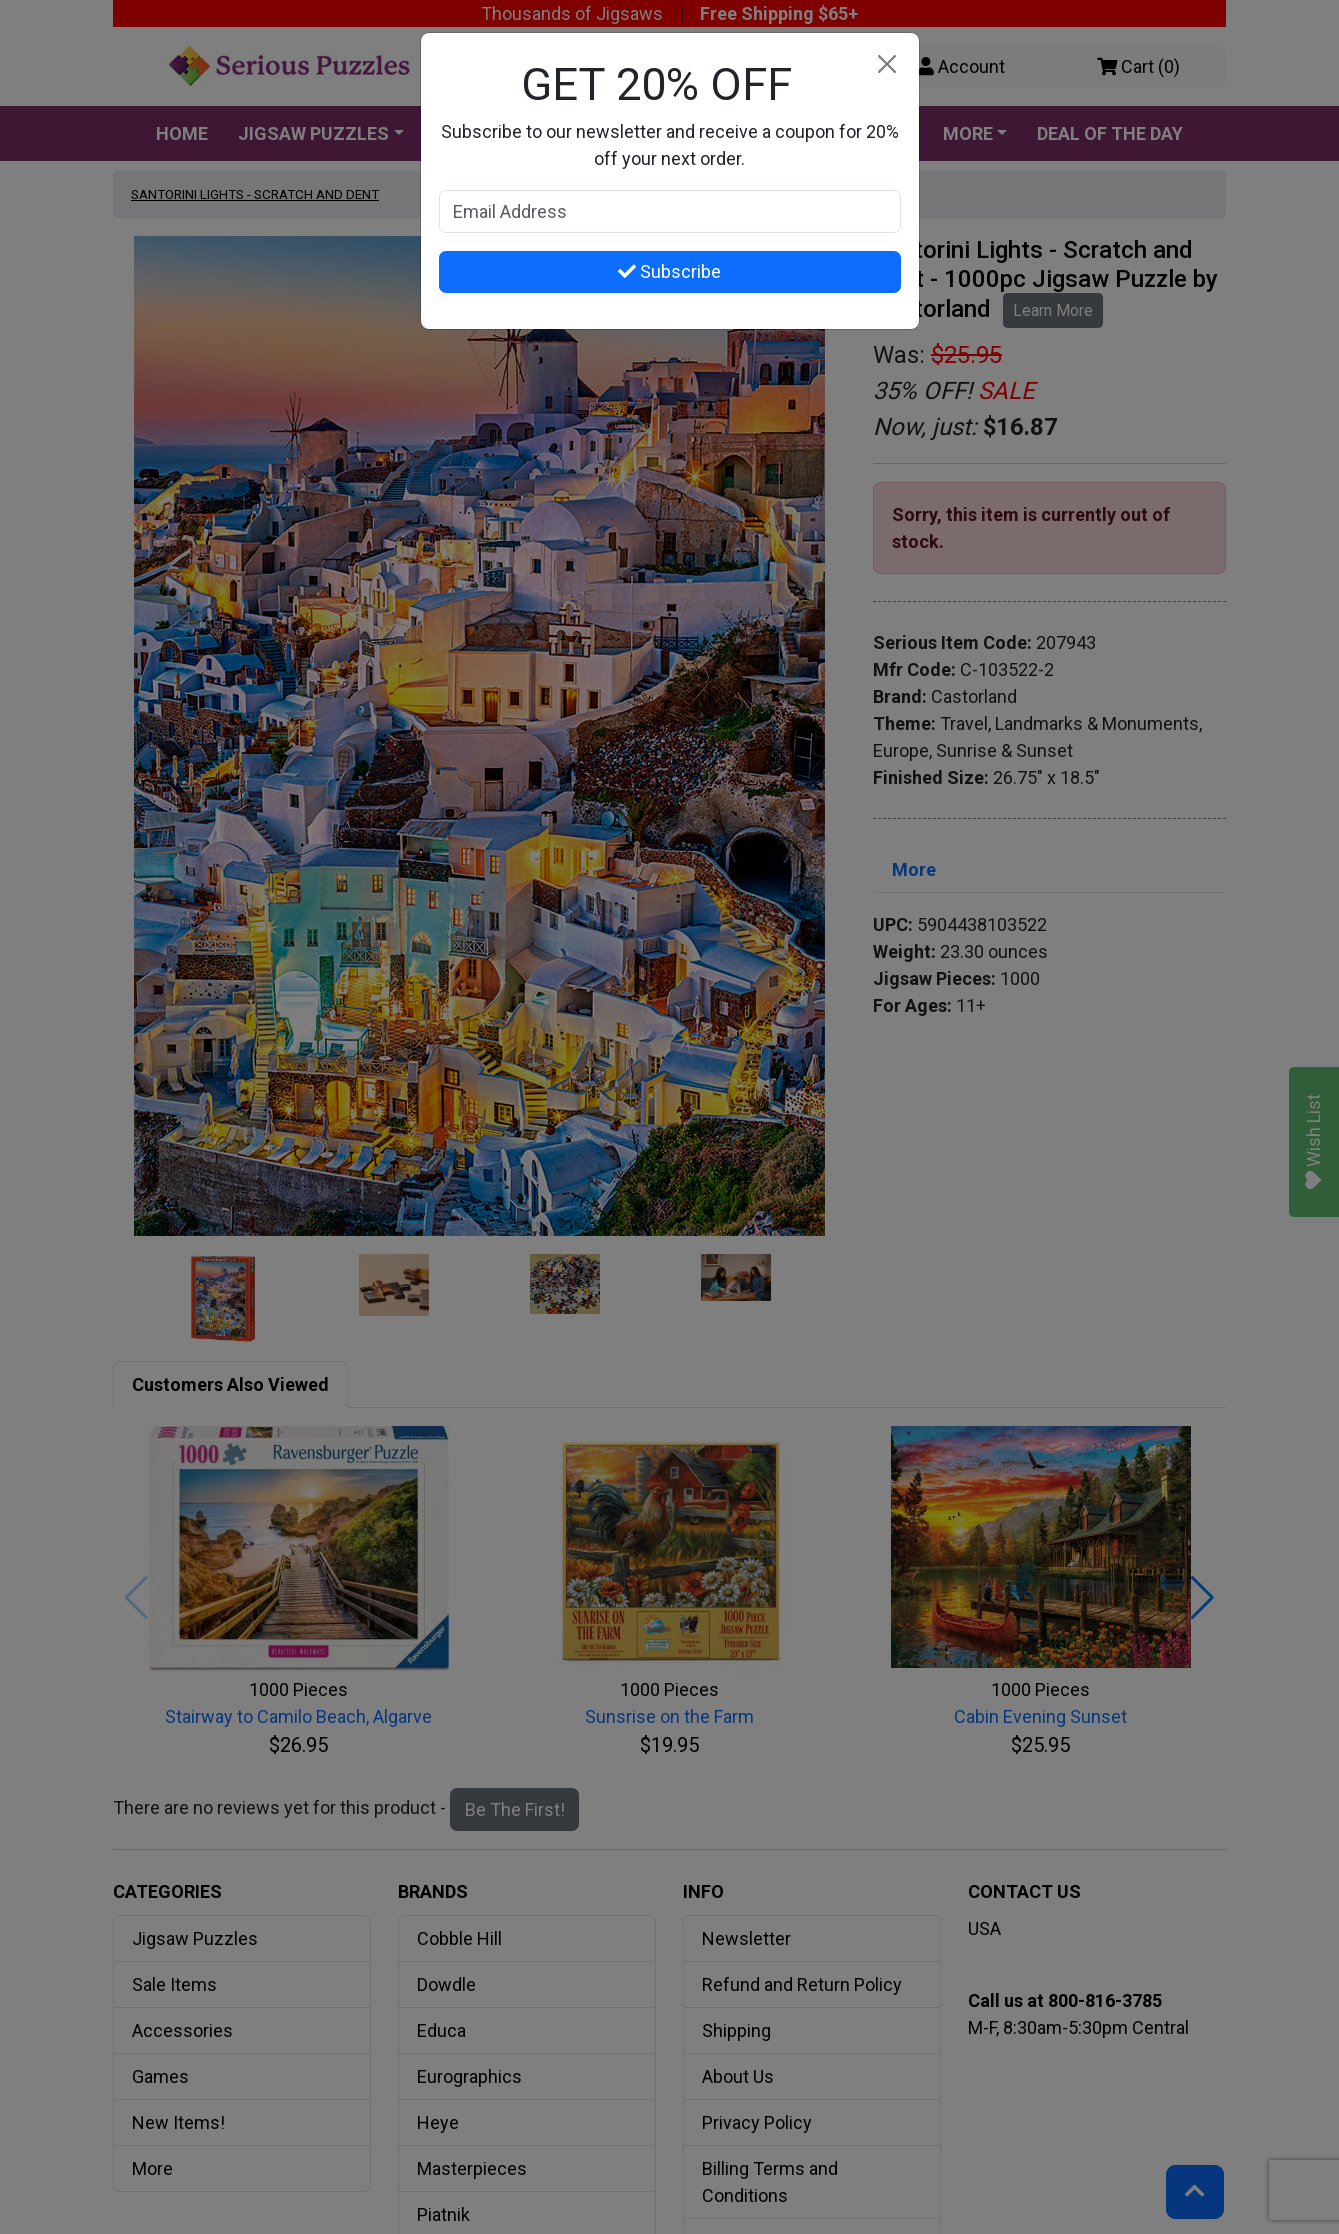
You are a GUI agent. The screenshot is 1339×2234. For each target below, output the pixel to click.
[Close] (887, 64)
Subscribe (669, 271)
